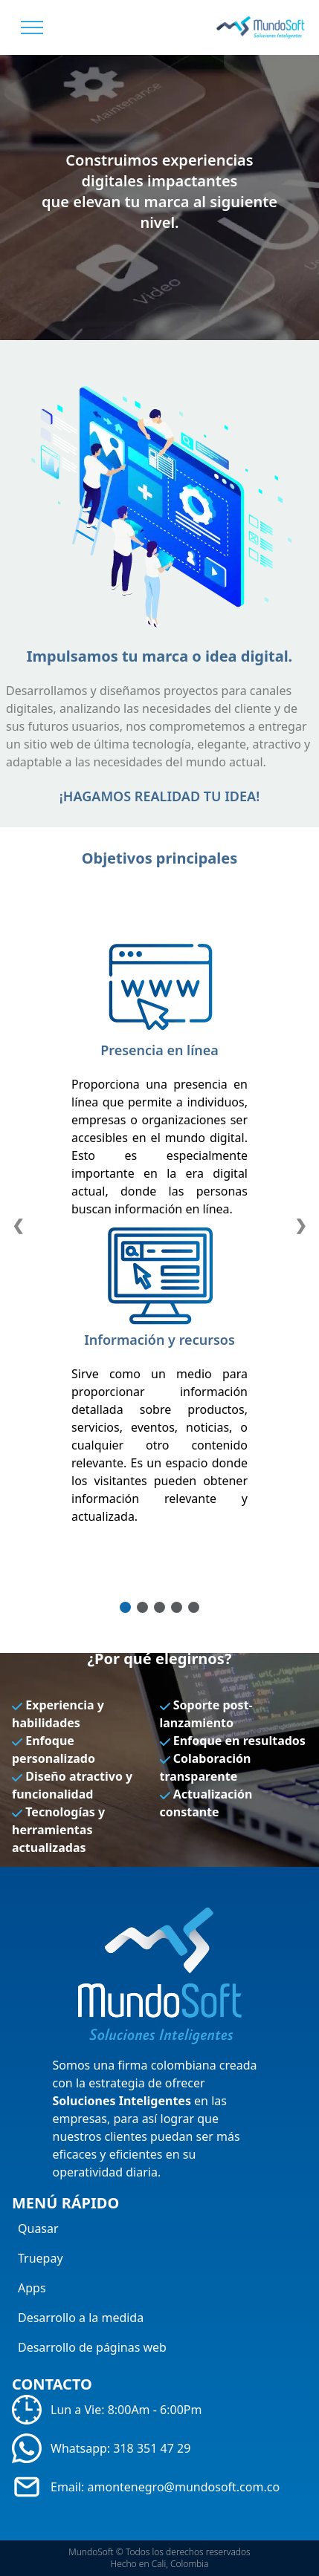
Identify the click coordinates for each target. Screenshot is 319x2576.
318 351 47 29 (151, 2448)
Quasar (38, 2228)
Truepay (40, 2258)
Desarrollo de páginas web (92, 2347)
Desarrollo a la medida (81, 2317)
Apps (32, 2288)
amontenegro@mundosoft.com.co (184, 2487)
